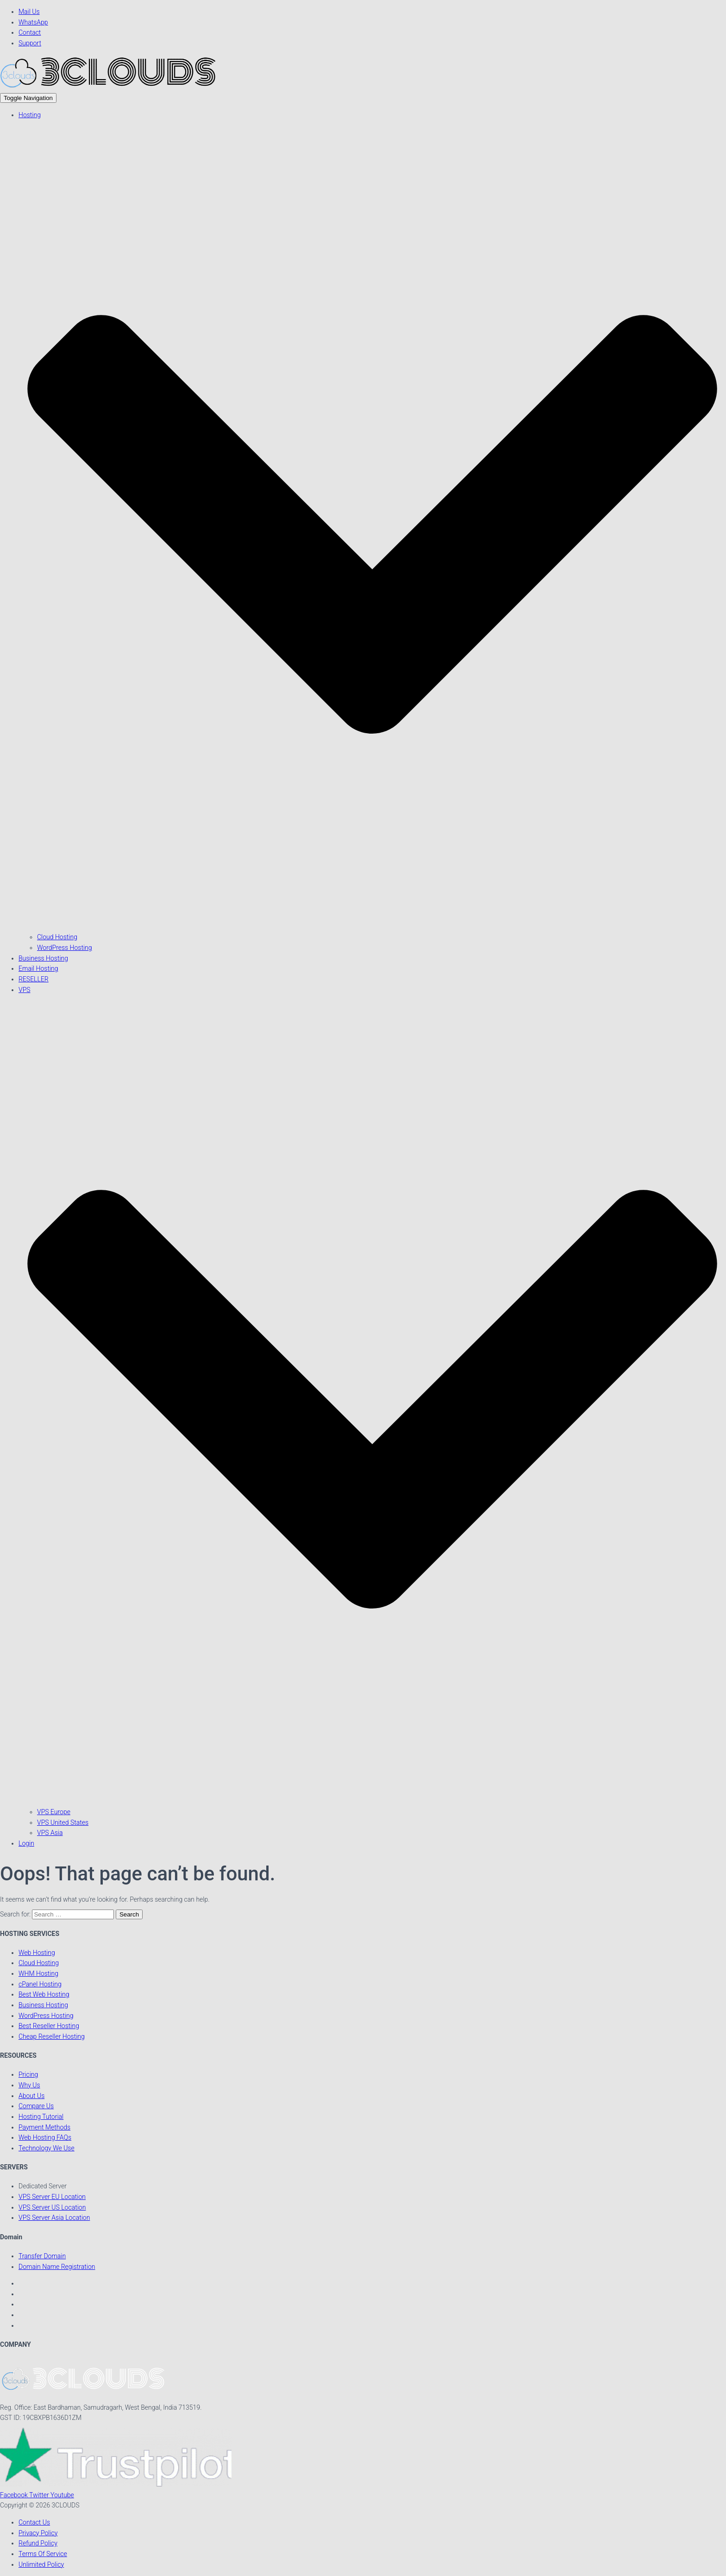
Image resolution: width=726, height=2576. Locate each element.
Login (26, 1843)
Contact (30, 32)
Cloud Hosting (57, 937)
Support (30, 43)
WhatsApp (33, 22)
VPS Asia (50, 1832)
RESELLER (34, 979)
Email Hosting (38, 968)
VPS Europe (53, 1812)
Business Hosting (43, 958)
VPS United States (62, 1822)
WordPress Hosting (64, 947)
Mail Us (29, 11)
